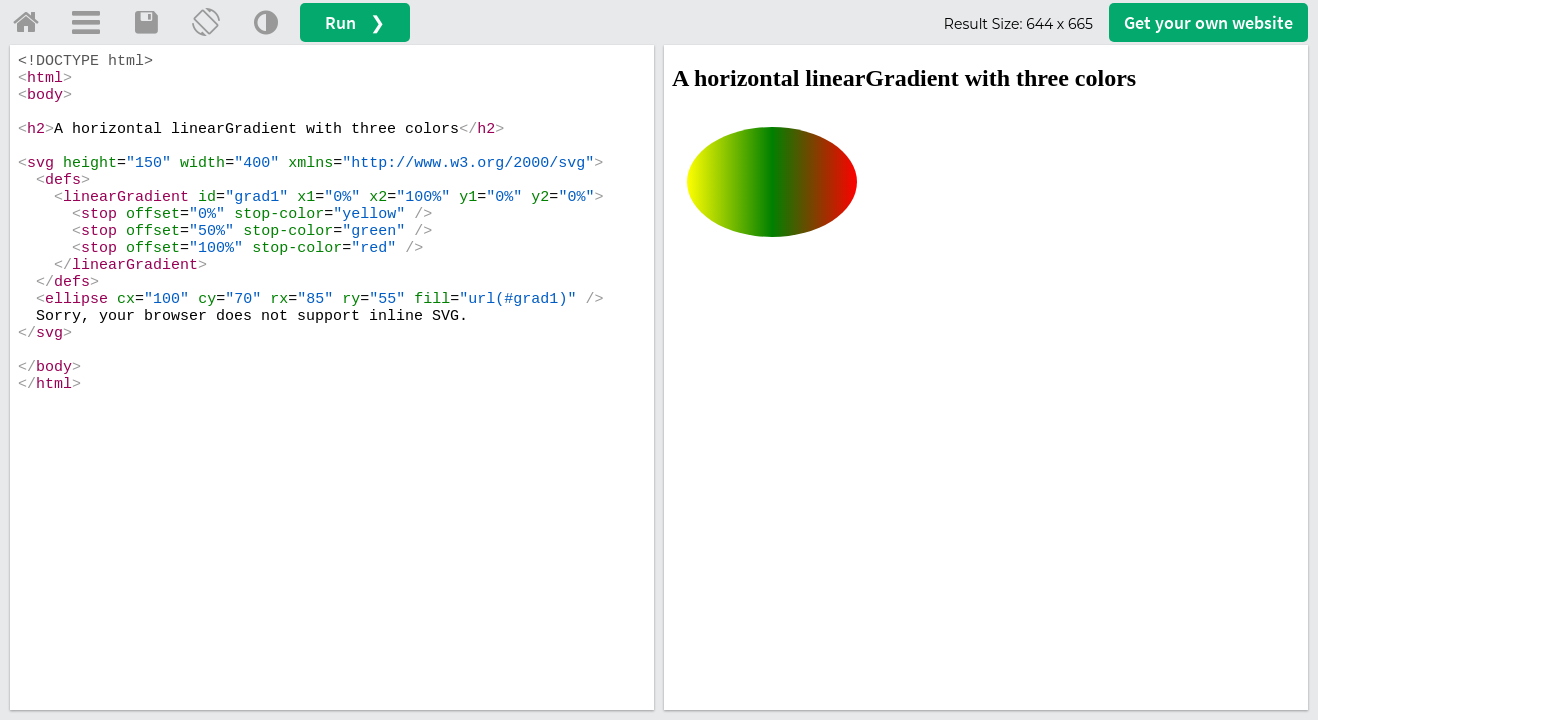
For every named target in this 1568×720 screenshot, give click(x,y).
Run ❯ (355, 22)
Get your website (1208, 22)
